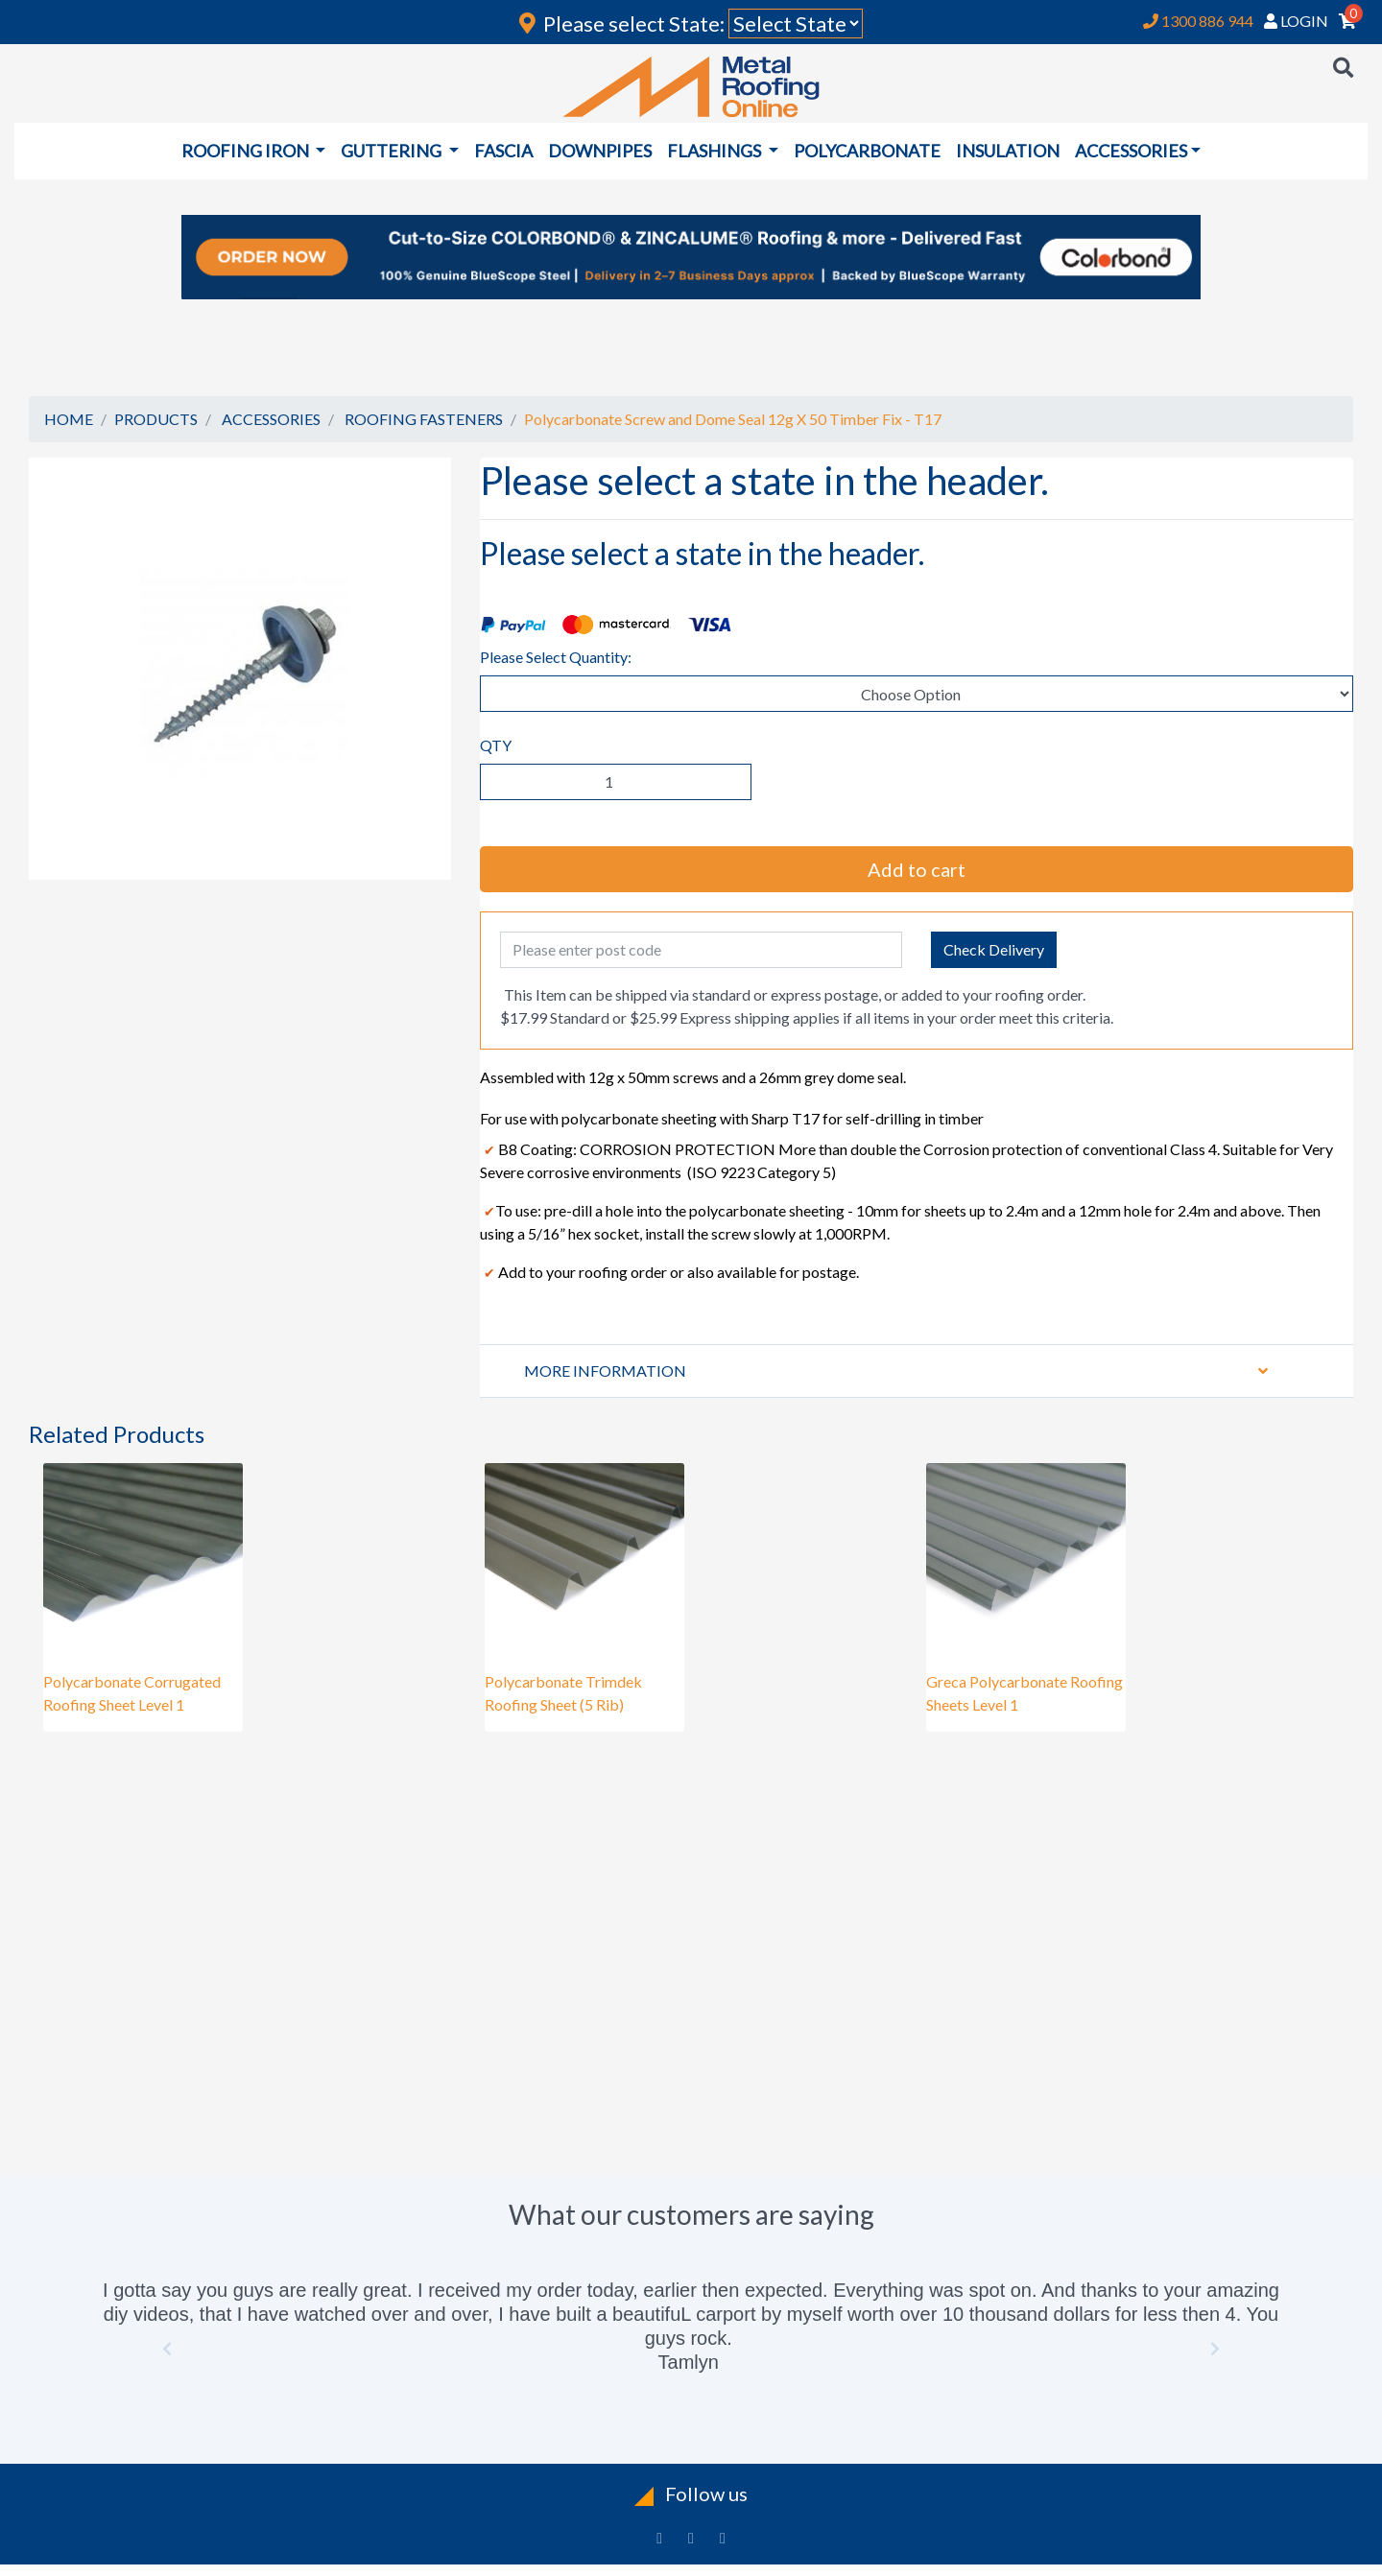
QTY (496, 745)
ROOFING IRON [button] (246, 150)
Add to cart (916, 869)
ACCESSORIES (271, 419)
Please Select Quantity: (555, 657)
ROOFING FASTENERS (424, 419)
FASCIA (503, 150)
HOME (68, 419)
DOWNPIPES (600, 150)
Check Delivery (993, 949)
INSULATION (1008, 150)
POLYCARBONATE (867, 150)
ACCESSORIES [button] (1131, 150)
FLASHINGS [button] (715, 150)
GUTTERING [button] (392, 150)
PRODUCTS (156, 419)
